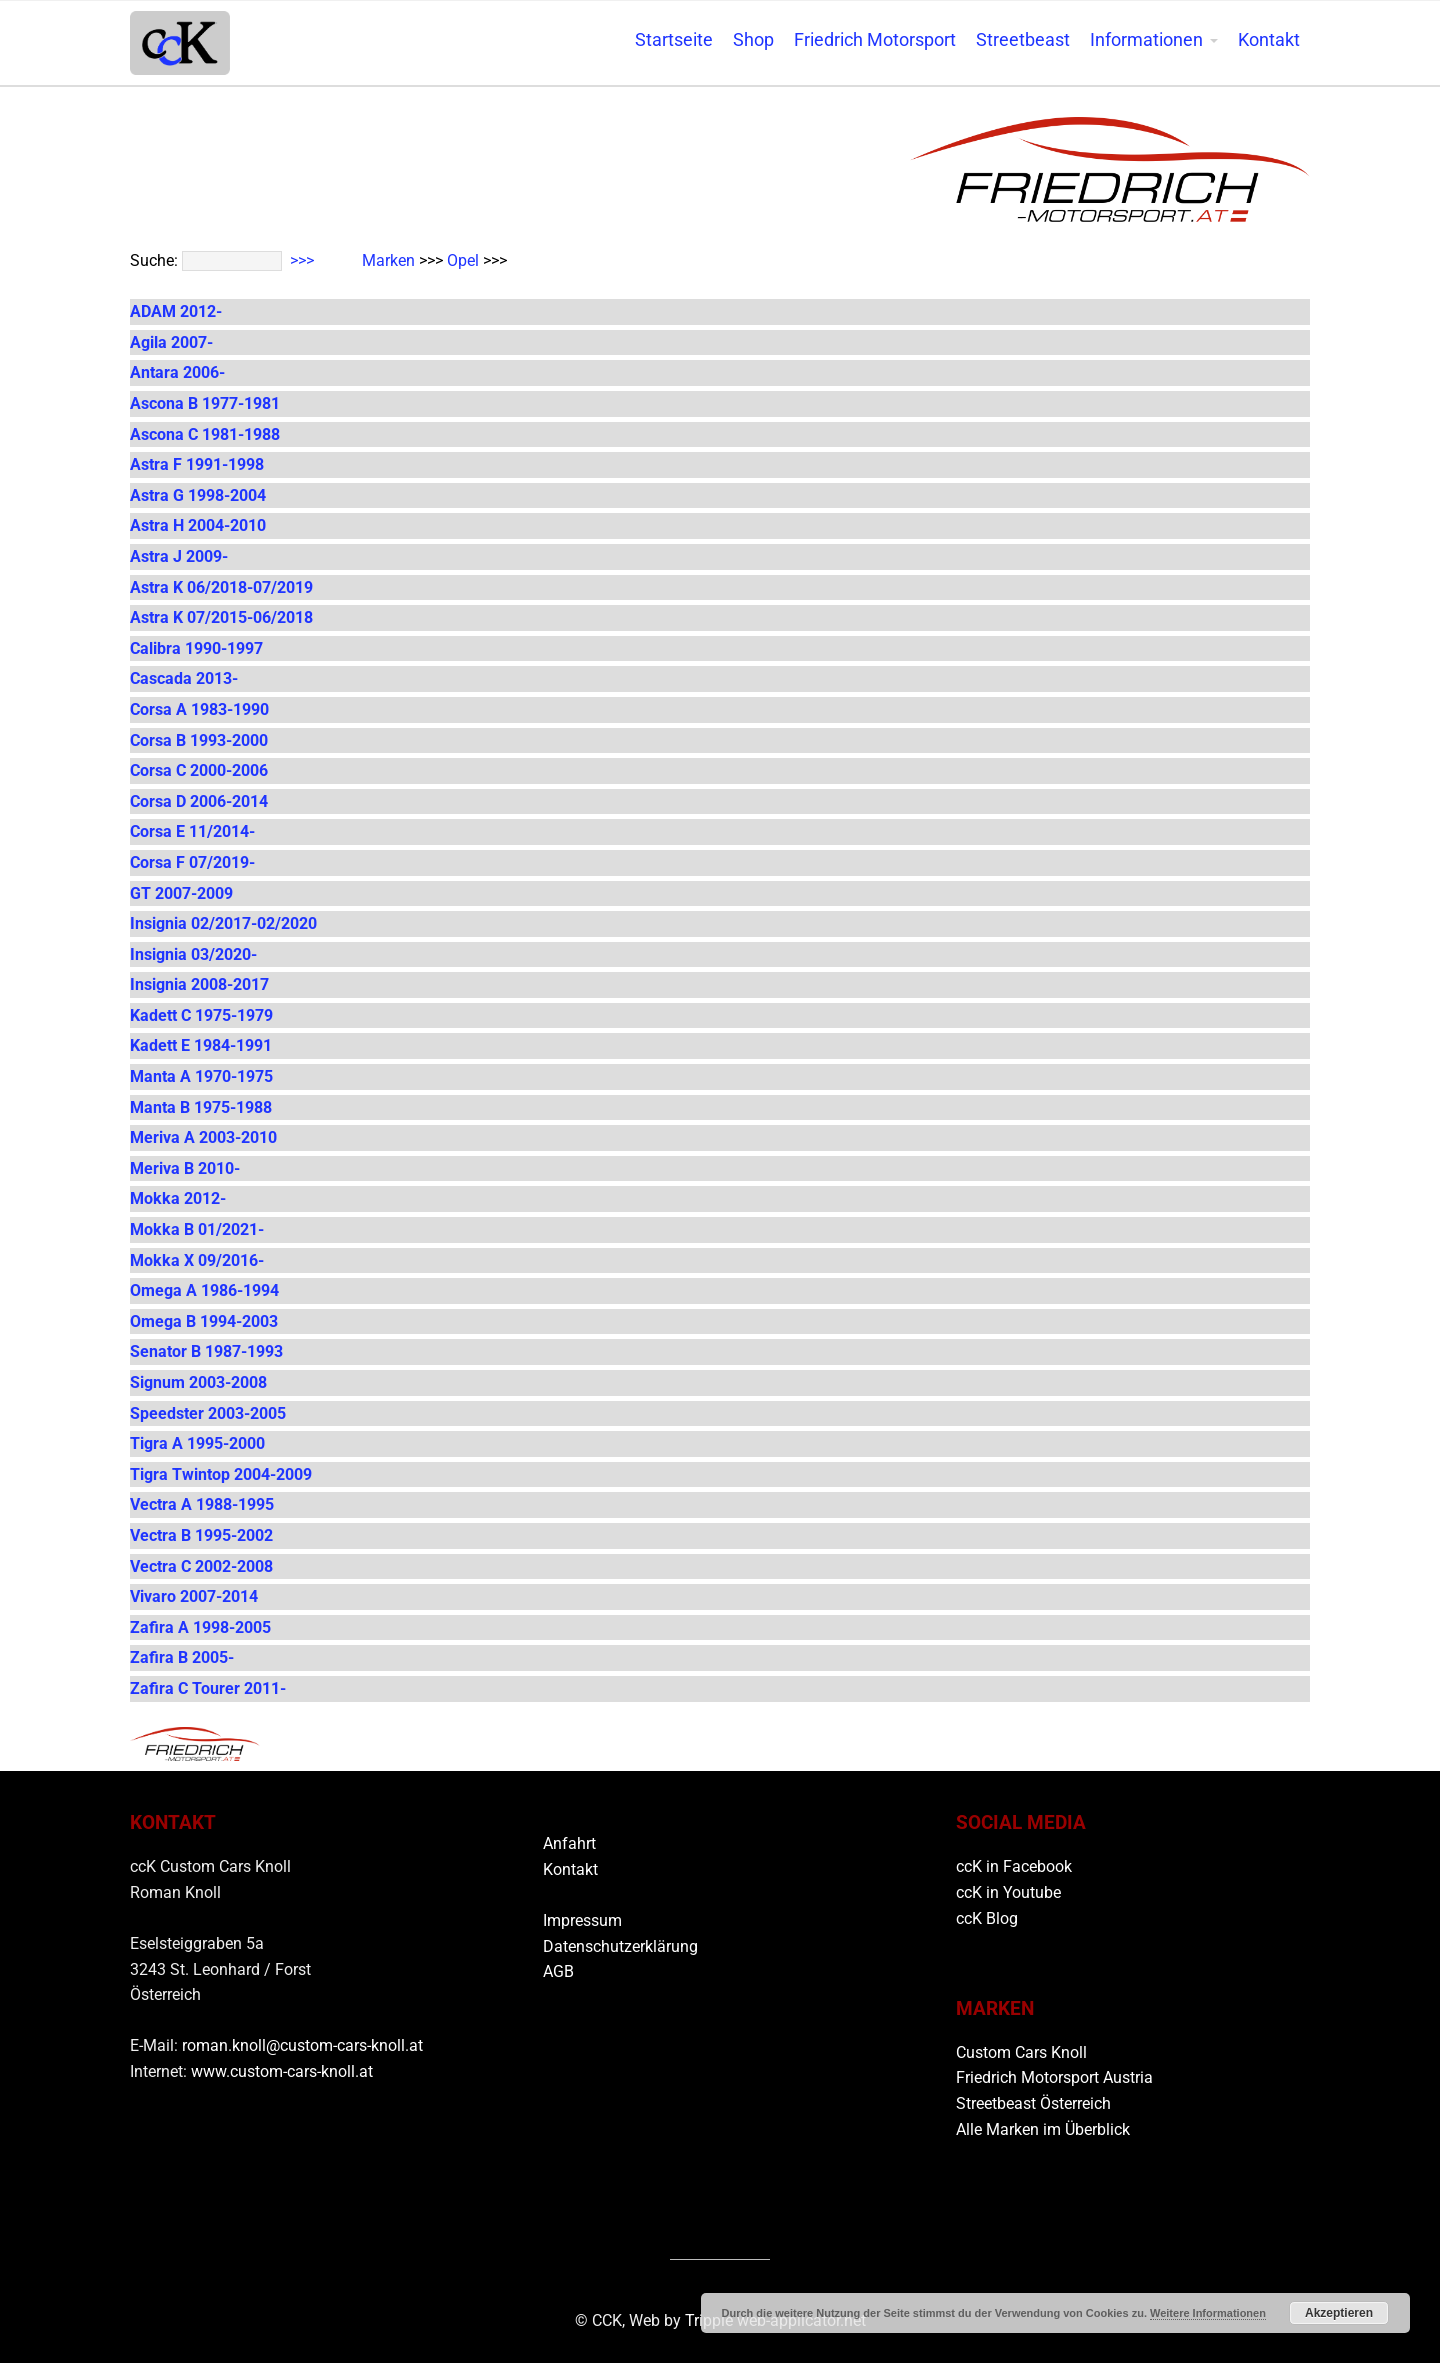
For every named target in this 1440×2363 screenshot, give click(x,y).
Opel (463, 260)
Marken (388, 260)
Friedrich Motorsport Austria (1054, 2077)
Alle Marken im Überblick (1043, 2129)
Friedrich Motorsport (875, 40)
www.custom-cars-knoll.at (282, 2071)
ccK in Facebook (1014, 1866)
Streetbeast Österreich (1033, 2103)
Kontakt (1269, 40)
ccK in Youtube (1008, 1892)
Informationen (1146, 40)
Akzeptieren (1339, 2313)
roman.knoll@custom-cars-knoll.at (302, 2045)
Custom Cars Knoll (1021, 2052)
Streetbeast (1023, 40)
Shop (753, 40)
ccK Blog (987, 1918)
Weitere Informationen (1208, 2313)
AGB (558, 1971)
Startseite (674, 40)
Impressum (582, 1920)
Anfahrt (569, 1843)
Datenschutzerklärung (620, 1946)
